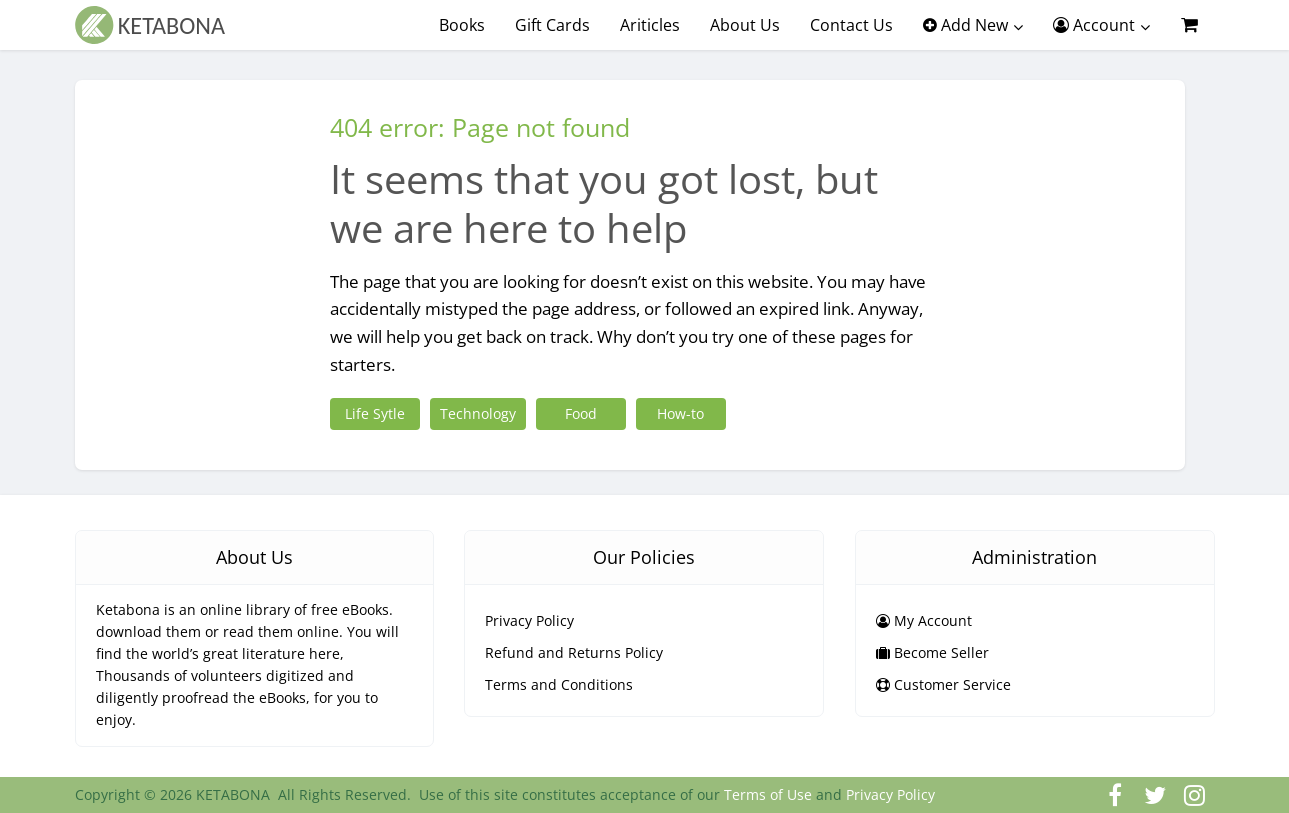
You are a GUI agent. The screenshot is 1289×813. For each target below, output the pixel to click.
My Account (924, 620)
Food (581, 413)
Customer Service (943, 684)
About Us (745, 25)
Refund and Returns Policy (574, 652)
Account (1094, 25)
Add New (965, 25)
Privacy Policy (529, 620)
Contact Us (851, 25)
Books (462, 25)
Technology (478, 413)
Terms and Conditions (559, 684)
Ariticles (650, 25)
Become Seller (932, 652)
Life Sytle (375, 413)
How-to (680, 413)
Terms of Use (768, 794)
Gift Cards (552, 25)
